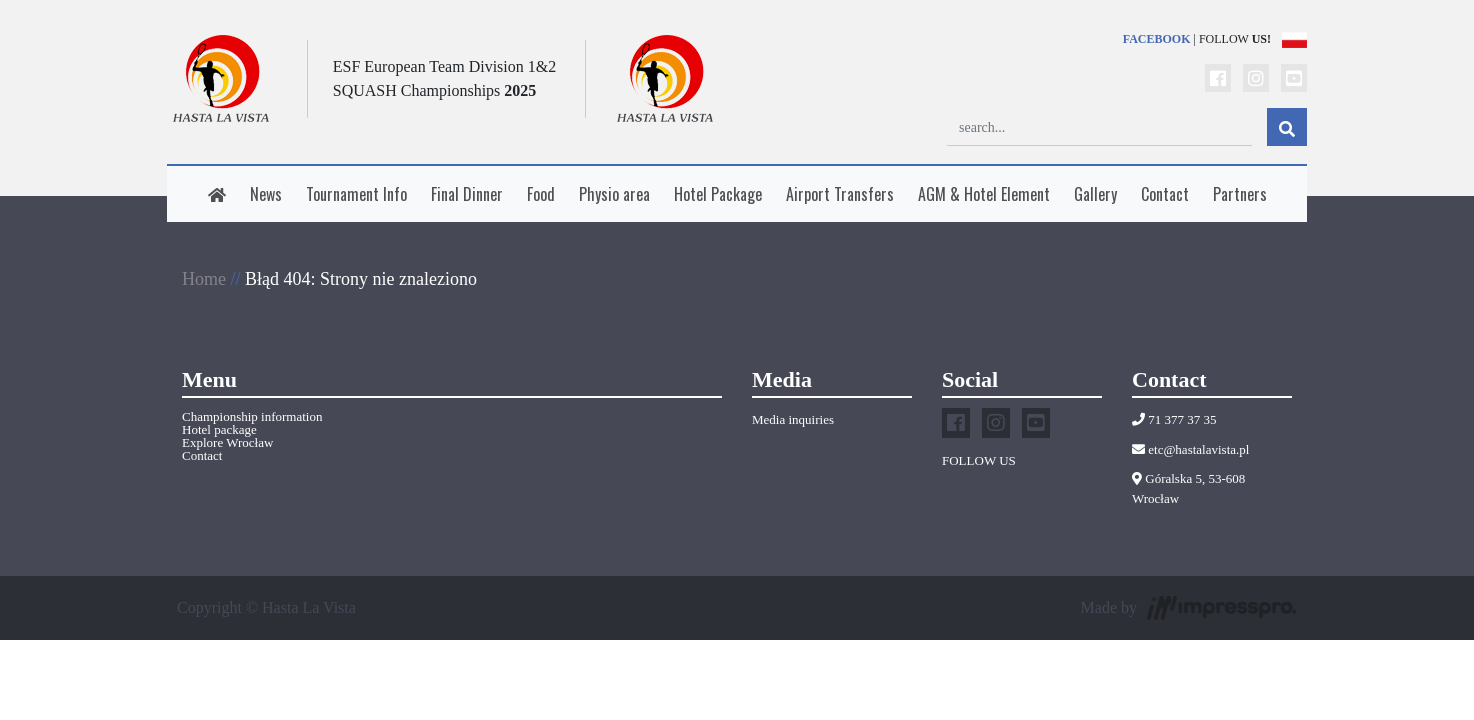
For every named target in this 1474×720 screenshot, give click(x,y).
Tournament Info (356, 194)
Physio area (614, 194)
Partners (1240, 194)
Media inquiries (793, 419)
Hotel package (219, 429)
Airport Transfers (840, 194)
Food (541, 194)
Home (204, 279)
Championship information (252, 416)
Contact (1165, 194)
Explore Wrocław (227, 442)
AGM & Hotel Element (984, 194)
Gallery (1095, 194)
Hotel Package (718, 194)
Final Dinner (467, 194)
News (266, 194)
